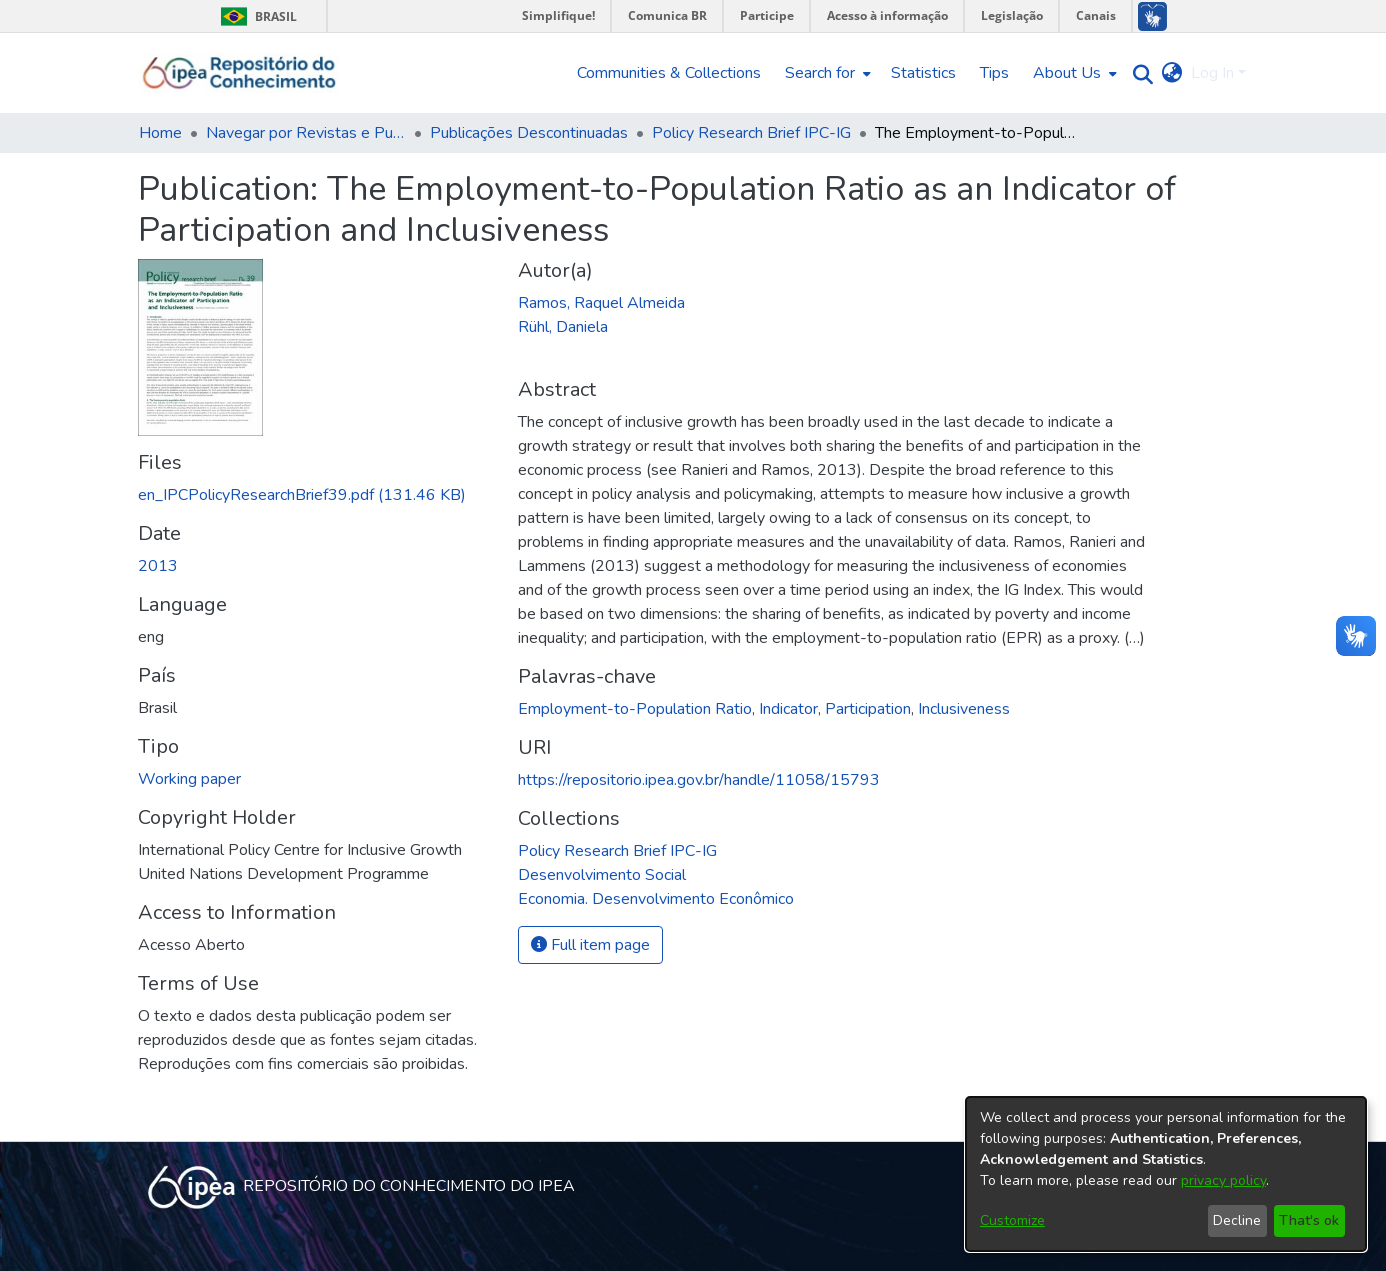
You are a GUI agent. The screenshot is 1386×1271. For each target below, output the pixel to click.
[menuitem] (826, 73)
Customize (1012, 1220)
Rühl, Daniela (563, 327)
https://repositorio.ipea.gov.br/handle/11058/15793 (699, 780)
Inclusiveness (964, 709)
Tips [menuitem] (994, 73)
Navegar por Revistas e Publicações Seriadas (306, 133)
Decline (1237, 1220)
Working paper (189, 779)
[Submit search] (1138, 73)
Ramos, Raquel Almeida (601, 303)
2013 (158, 566)
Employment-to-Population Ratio (635, 709)
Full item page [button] (590, 945)
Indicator (788, 709)
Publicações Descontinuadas (529, 133)
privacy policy (1223, 1180)
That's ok (1309, 1220)
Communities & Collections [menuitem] (669, 73)
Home (160, 133)
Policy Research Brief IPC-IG (751, 133)
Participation (868, 709)
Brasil (255, 16)
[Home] (239, 73)
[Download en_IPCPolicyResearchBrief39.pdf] (302, 495)
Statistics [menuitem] (923, 73)
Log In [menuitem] (1212, 73)
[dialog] (1166, 1174)
